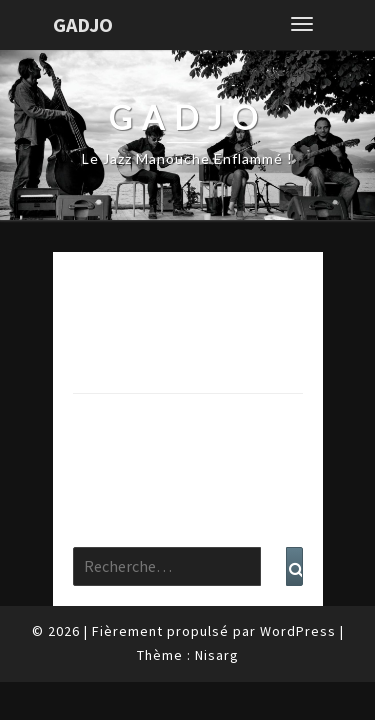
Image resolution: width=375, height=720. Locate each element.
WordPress (298, 631)
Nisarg (217, 655)
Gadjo (83, 24)
